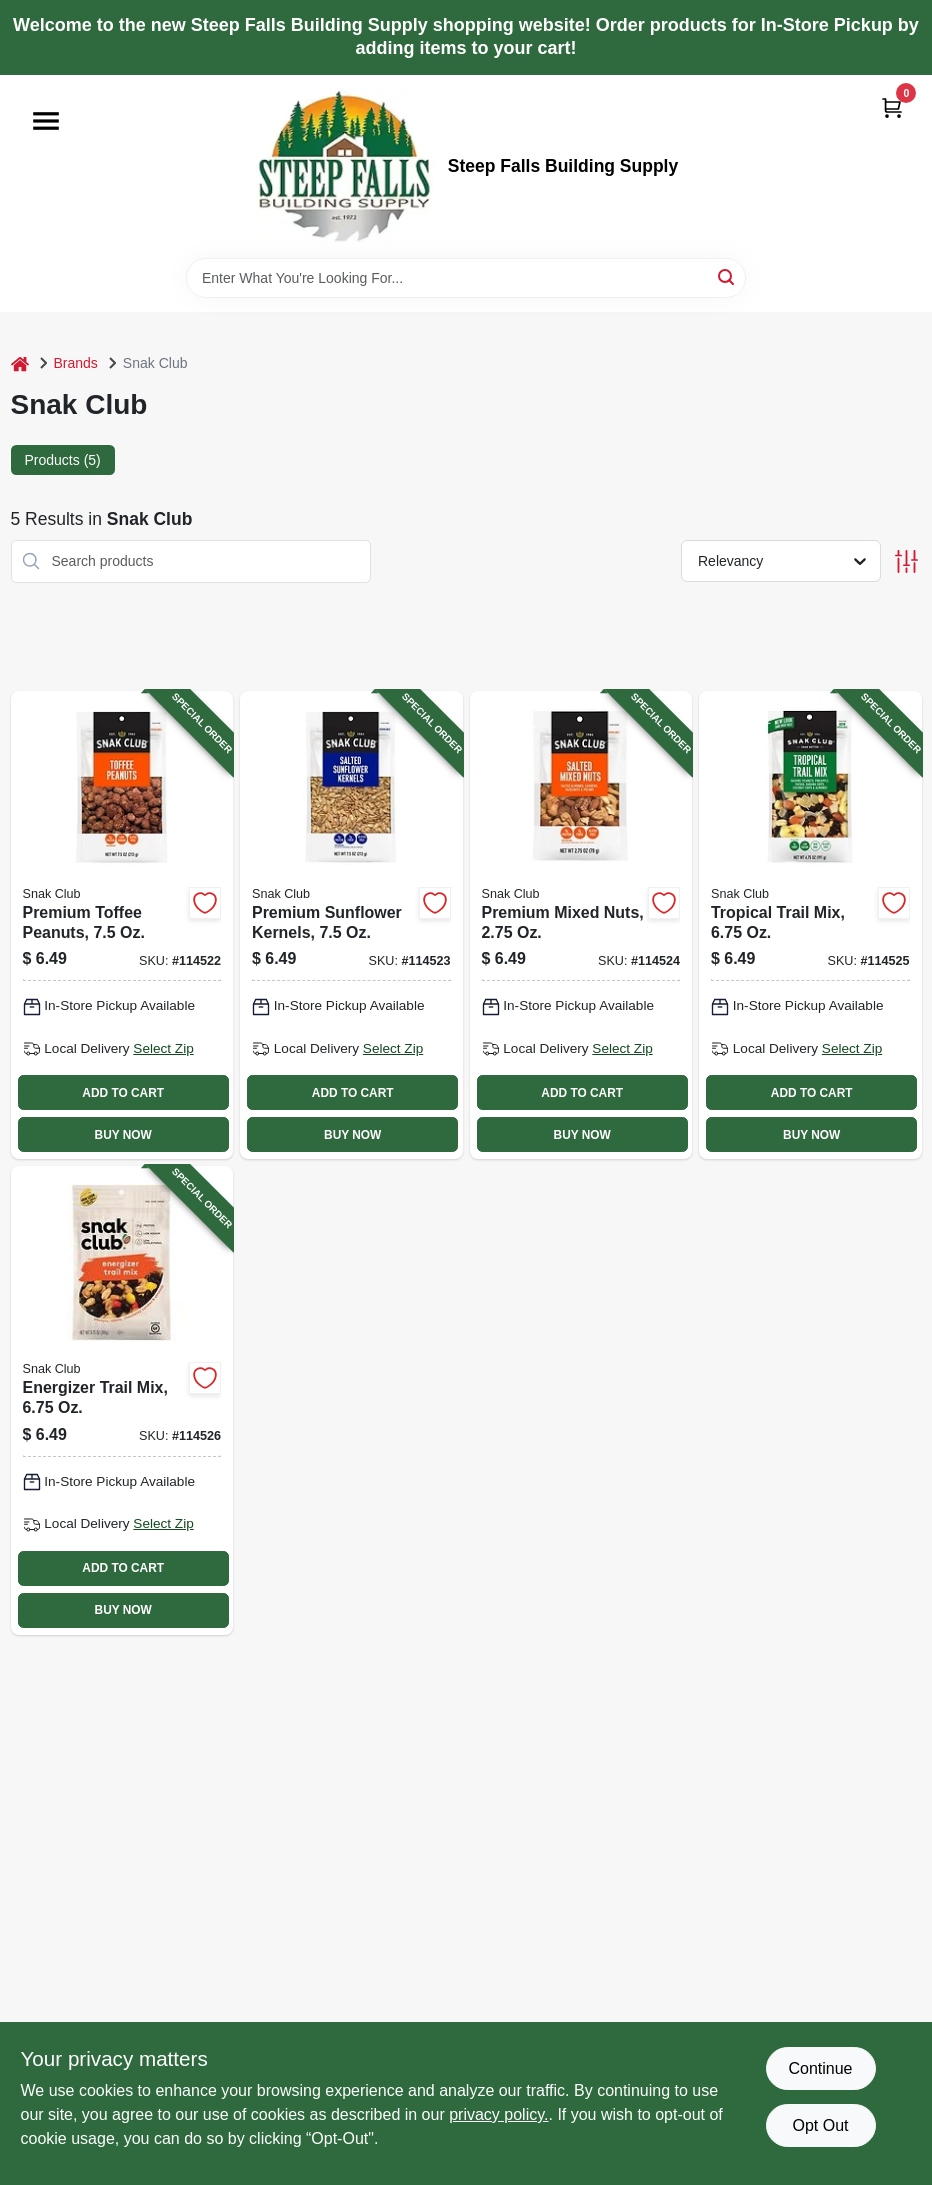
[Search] (727, 276)
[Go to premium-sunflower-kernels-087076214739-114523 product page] (351, 925)
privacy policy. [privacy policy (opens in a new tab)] (498, 2114)
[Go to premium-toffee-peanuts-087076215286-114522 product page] (122, 925)
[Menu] (46, 121)
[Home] (20, 363)
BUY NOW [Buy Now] (123, 1135)
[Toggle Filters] (906, 561)
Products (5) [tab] (63, 460)
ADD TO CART (123, 1093)
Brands (76, 363)
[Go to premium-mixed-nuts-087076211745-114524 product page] (581, 925)
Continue (820, 2068)
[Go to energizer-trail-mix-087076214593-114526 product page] (122, 1400)
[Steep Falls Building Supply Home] (344, 166)
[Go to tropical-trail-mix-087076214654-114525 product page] (810, 925)
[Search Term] (466, 278)
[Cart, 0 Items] (892, 107)
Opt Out (820, 2125)
